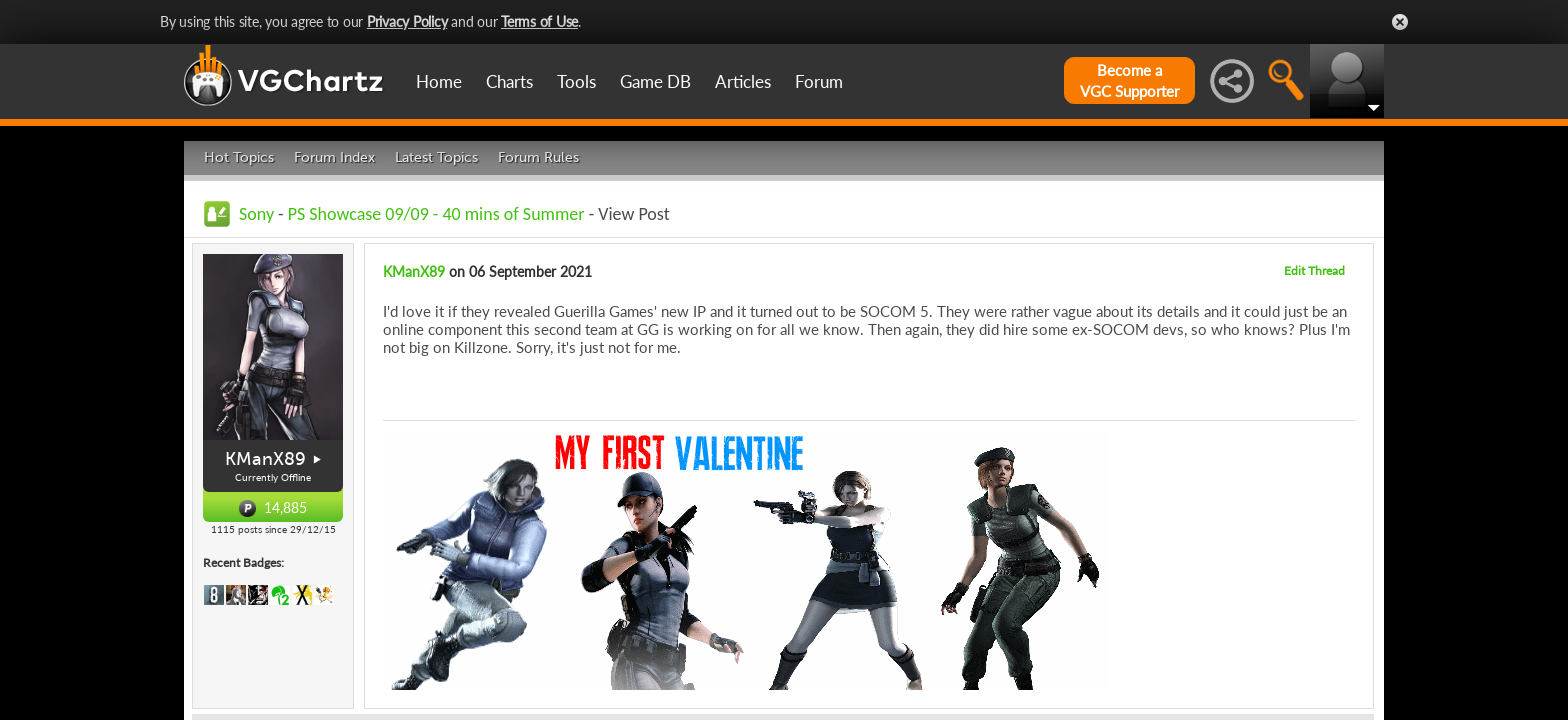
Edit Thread (1314, 270)
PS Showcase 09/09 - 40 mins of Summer (436, 214)
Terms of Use (539, 21)
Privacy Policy (407, 21)
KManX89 (265, 459)
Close (1400, 22)
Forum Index (334, 157)
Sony (256, 214)
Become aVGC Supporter (1129, 80)
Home (439, 81)
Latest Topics (436, 157)
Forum (819, 81)
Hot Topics (239, 157)
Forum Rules (538, 157)
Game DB (655, 81)
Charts (509, 81)
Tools (576, 81)
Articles (743, 81)
